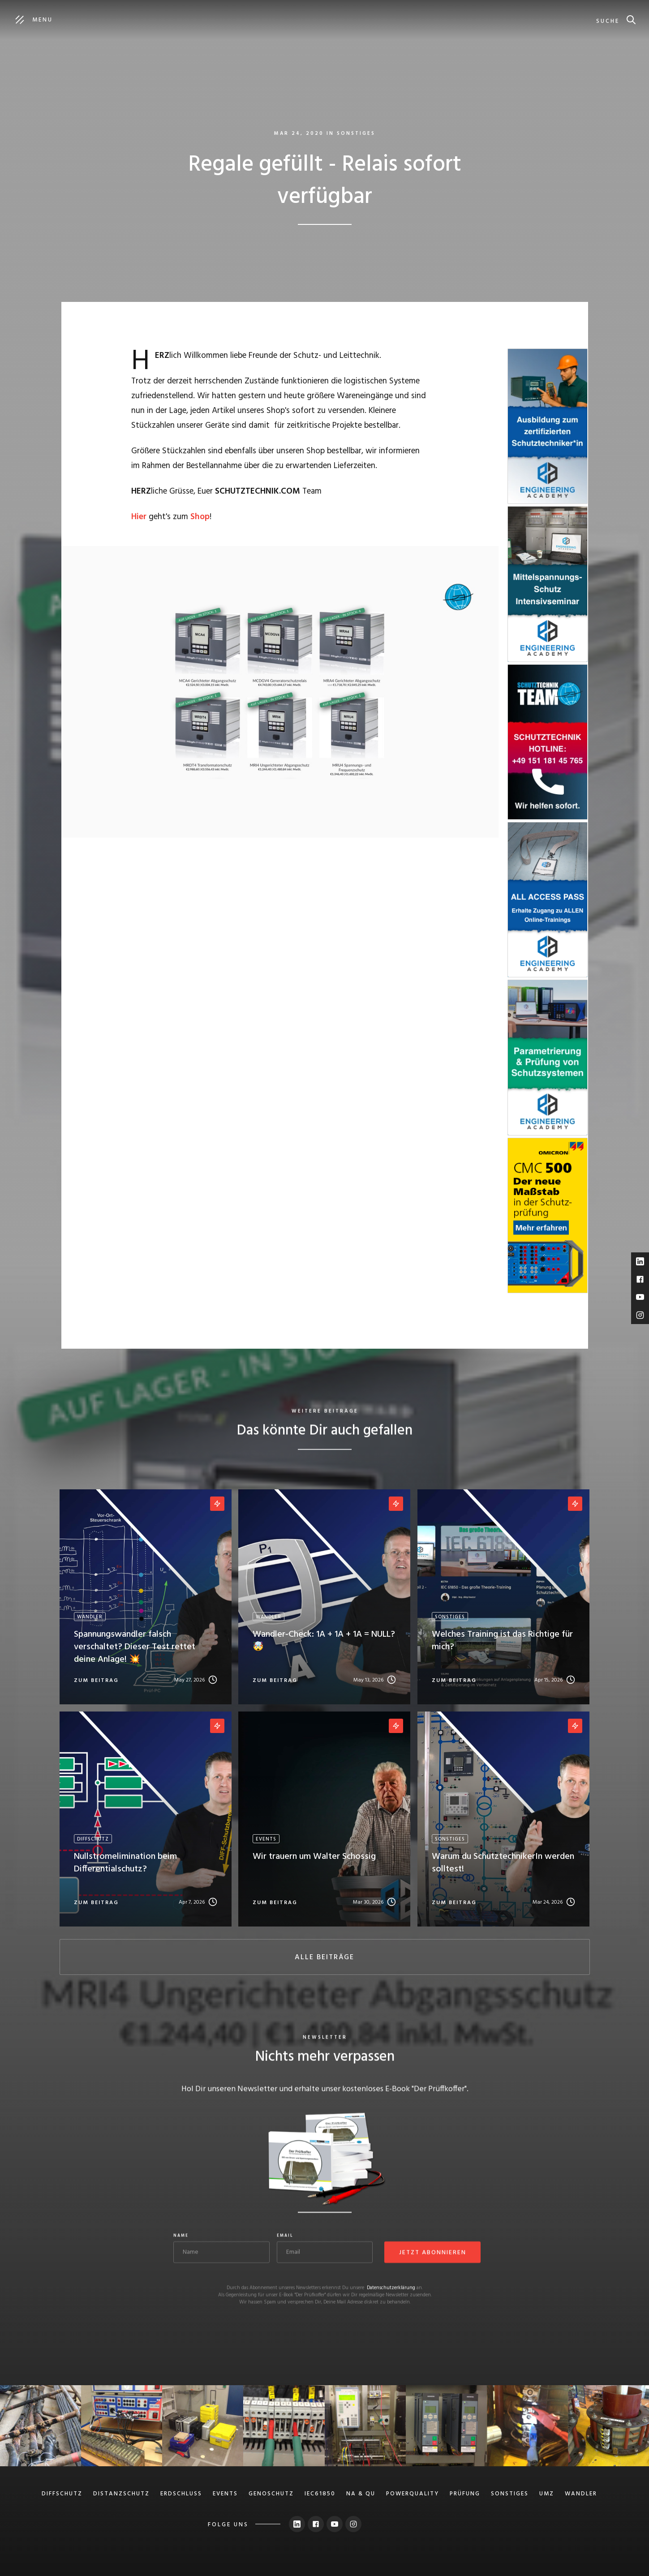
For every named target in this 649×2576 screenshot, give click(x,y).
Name (181, 2237)
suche (607, 21)
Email (284, 2237)
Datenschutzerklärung (391, 2289)
